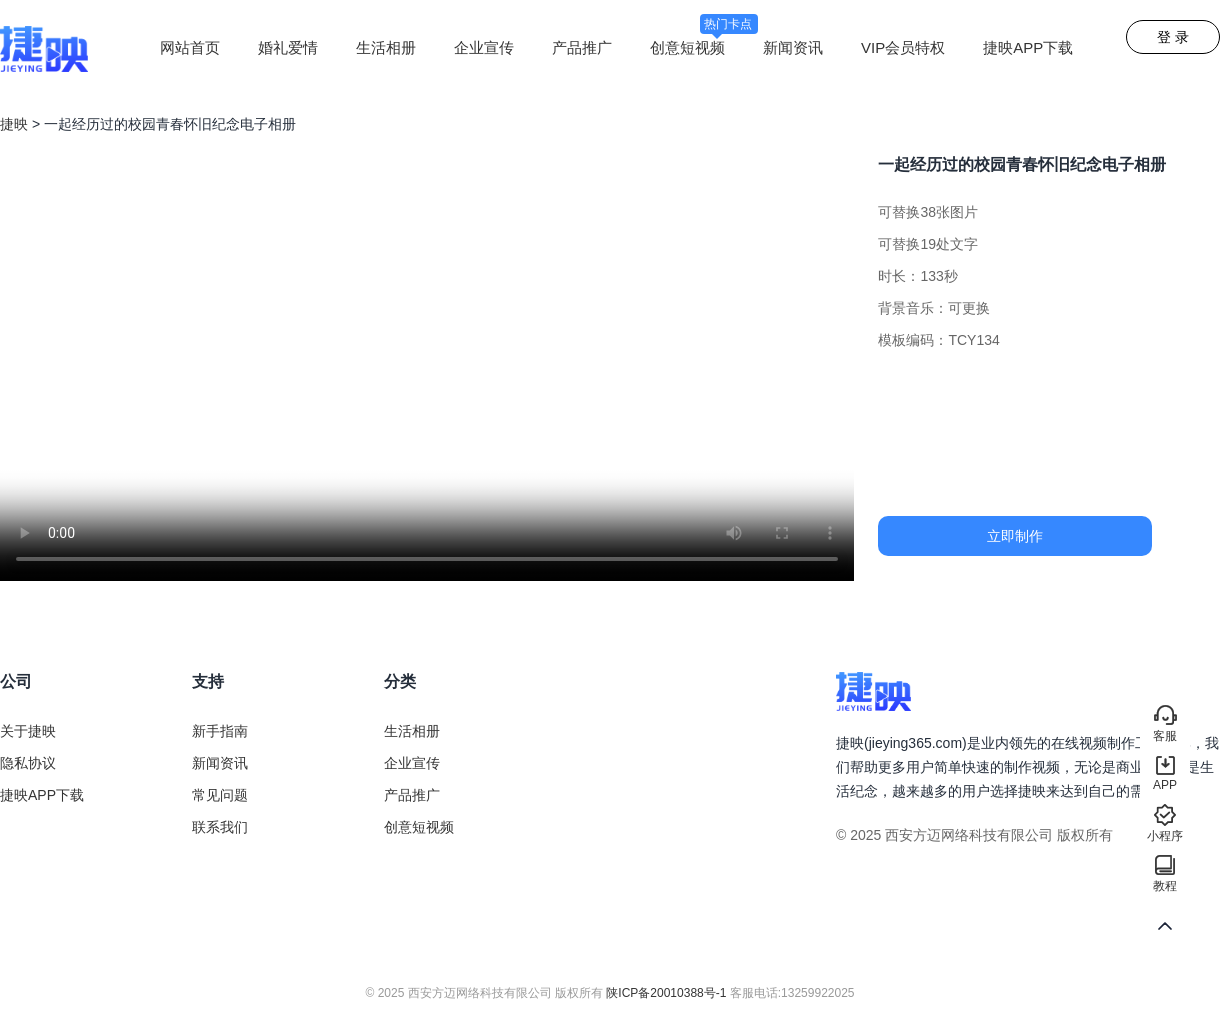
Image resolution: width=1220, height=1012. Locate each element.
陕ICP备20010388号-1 (666, 993)
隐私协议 (28, 763)
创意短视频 (704, 47)
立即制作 (1015, 536)
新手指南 (220, 731)
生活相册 (386, 47)
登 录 (1173, 37)
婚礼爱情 (288, 47)
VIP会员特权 (903, 47)
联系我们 (220, 827)
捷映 (14, 124)
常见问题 (220, 795)
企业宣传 (484, 47)
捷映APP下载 (1028, 47)
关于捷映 (28, 731)
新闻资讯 (793, 47)
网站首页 (190, 47)
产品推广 (582, 47)
